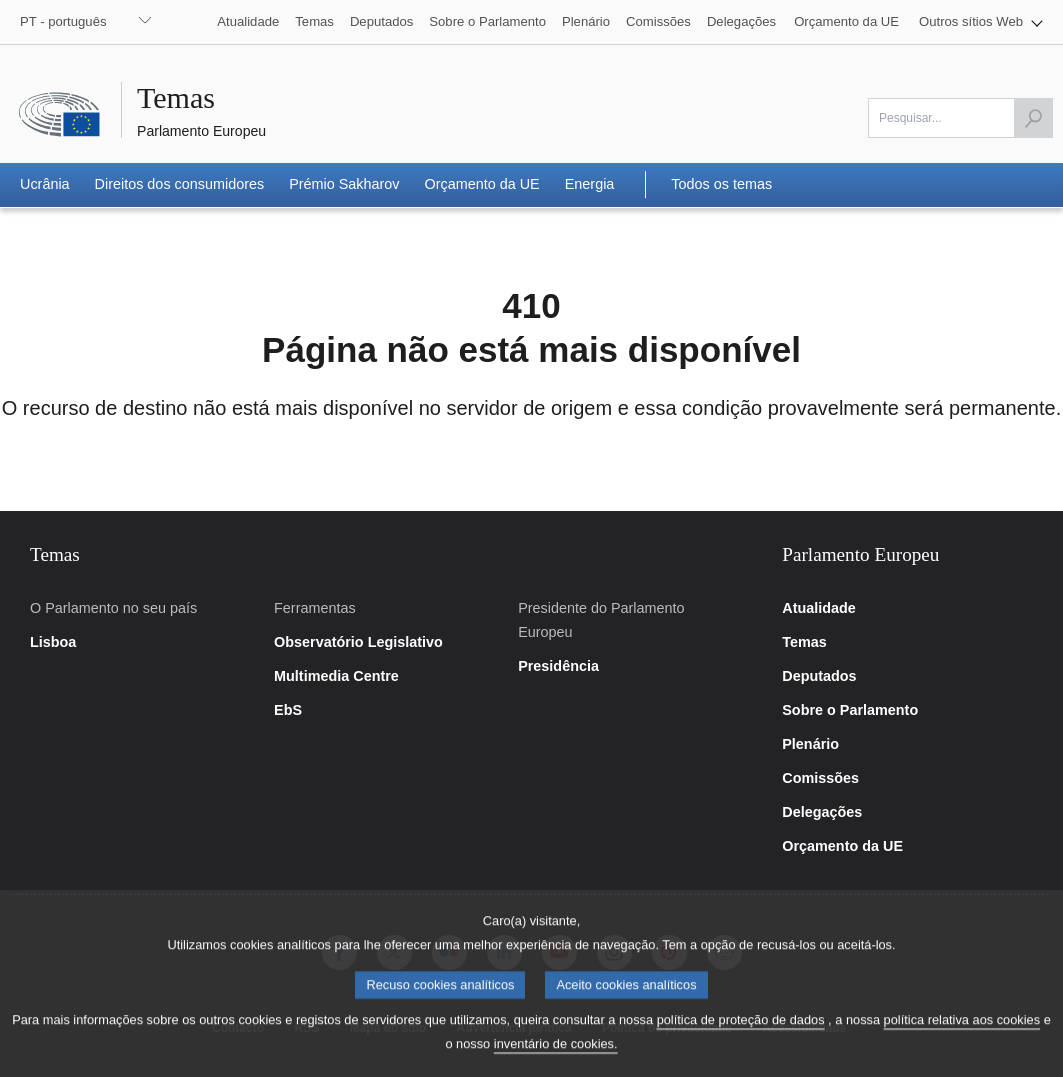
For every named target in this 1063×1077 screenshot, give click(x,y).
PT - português (63, 21)
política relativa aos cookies (962, 1033)
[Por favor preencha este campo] (960, 118)
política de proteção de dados (741, 1033)
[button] (981, 22)
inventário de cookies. (556, 1057)
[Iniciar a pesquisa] (1033, 118)
